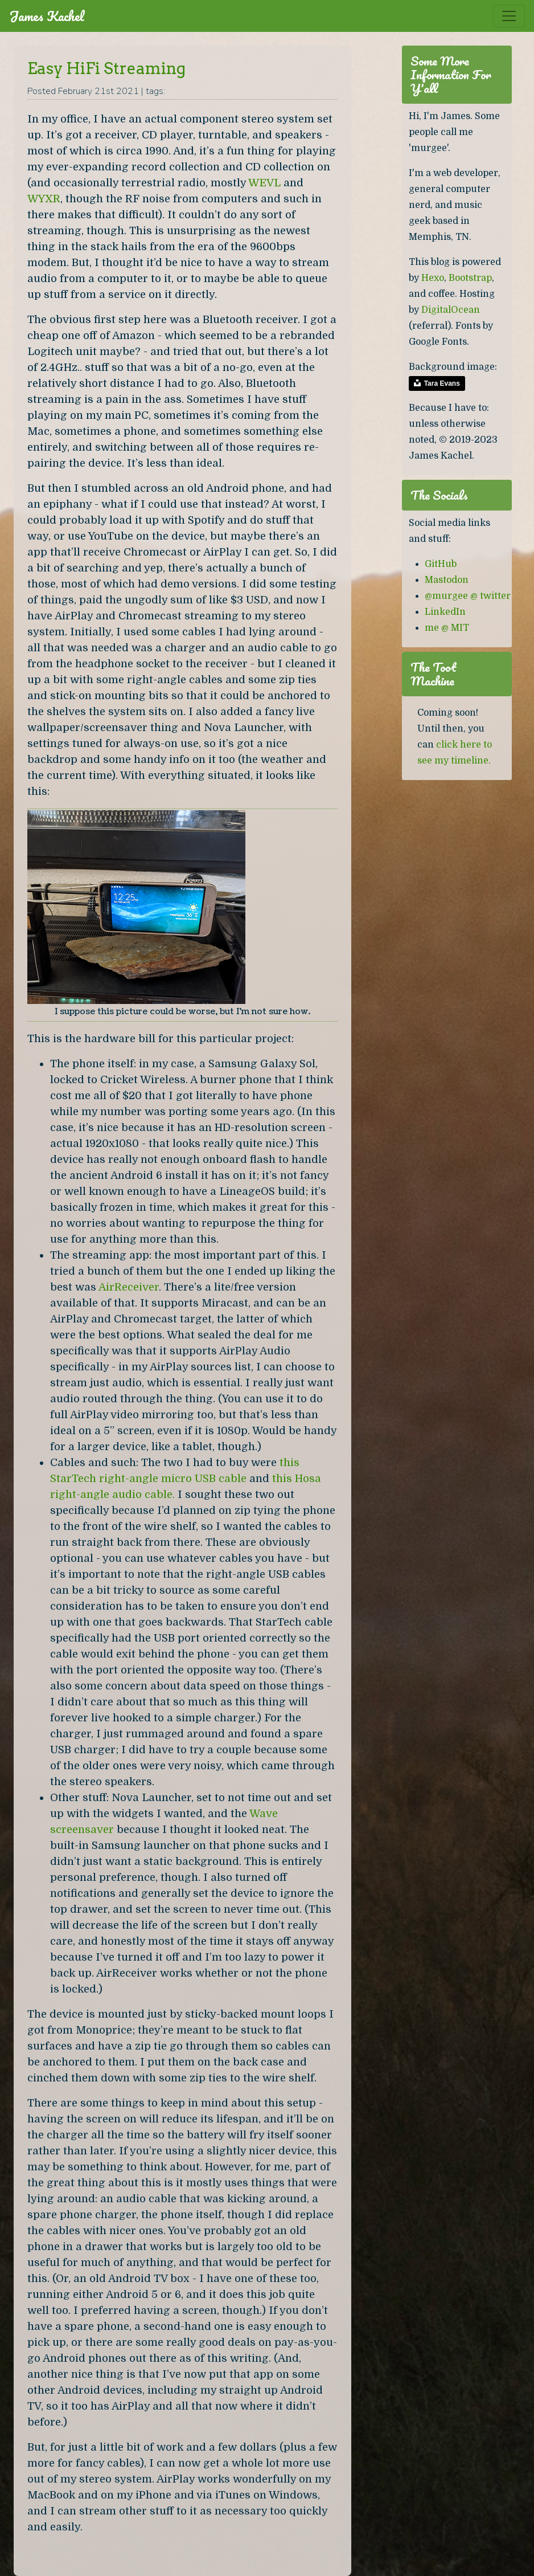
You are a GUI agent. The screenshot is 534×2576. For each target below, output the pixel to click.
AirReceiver (128, 1287)
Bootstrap (470, 278)
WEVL (264, 183)
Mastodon (447, 580)
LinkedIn (445, 612)
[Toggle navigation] (509, 16)
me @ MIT (447, 628)
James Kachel (46, 16)
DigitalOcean (450, 310)
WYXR (43, 199)
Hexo (432, 278)
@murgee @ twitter (468, 596)
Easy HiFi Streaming (106, 68)
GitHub (441, 564)
